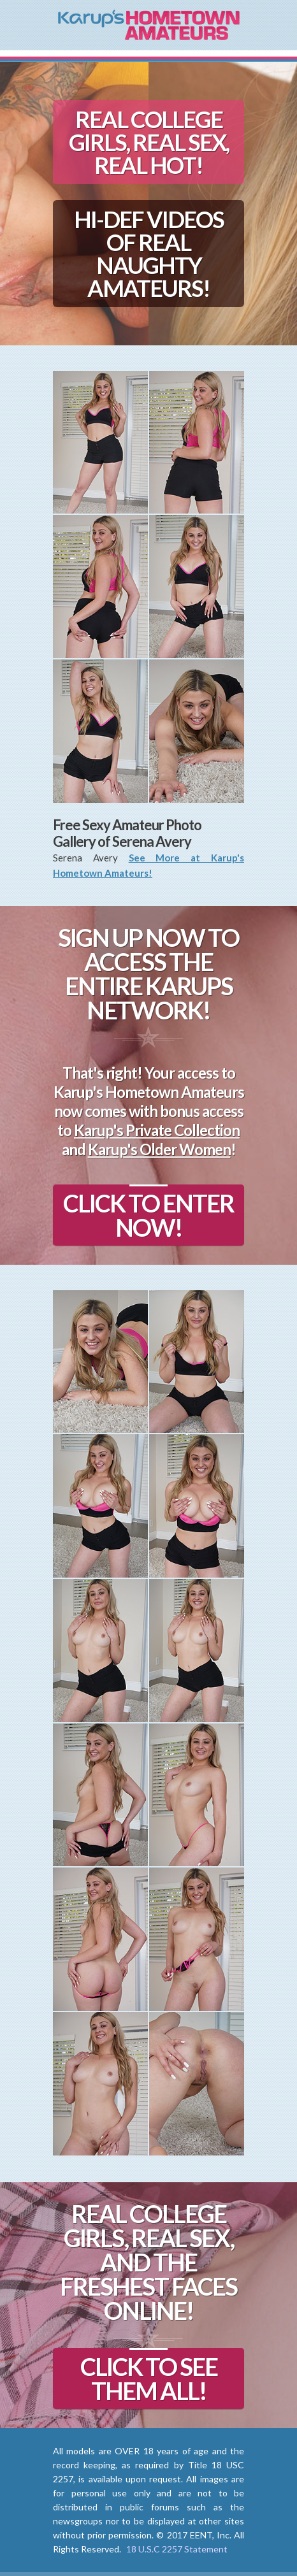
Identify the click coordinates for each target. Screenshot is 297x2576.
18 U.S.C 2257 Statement (177, 2549)
